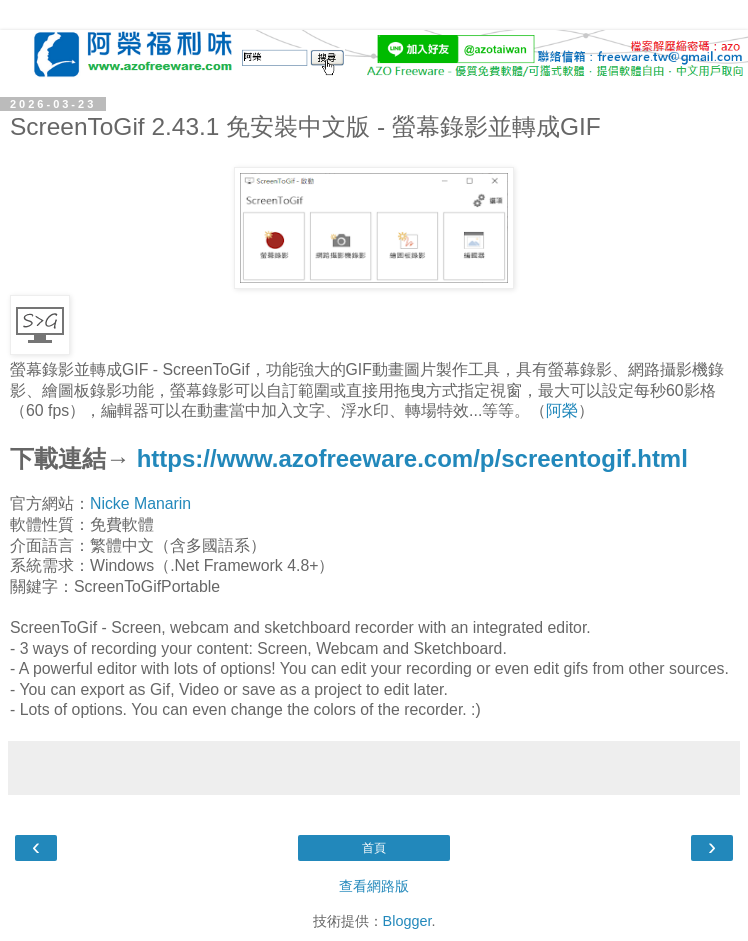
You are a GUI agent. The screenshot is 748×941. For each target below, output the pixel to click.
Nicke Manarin (140, 503)
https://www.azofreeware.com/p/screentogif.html (412, 458)
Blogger (407, 921)
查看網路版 (374, 886)
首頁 (374, 848)
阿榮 (562, 410)
